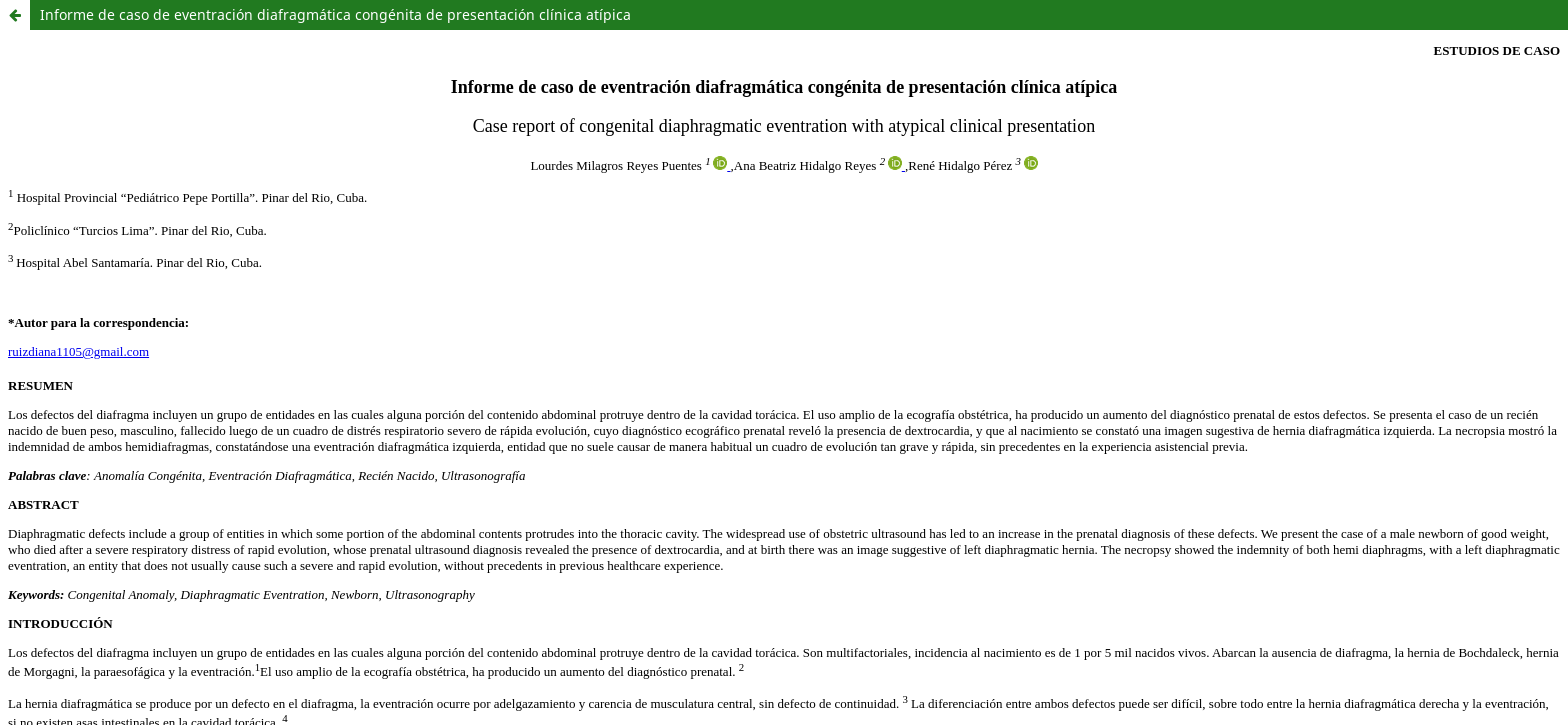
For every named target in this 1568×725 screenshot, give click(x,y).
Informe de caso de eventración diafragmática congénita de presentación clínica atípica (335, 14)
